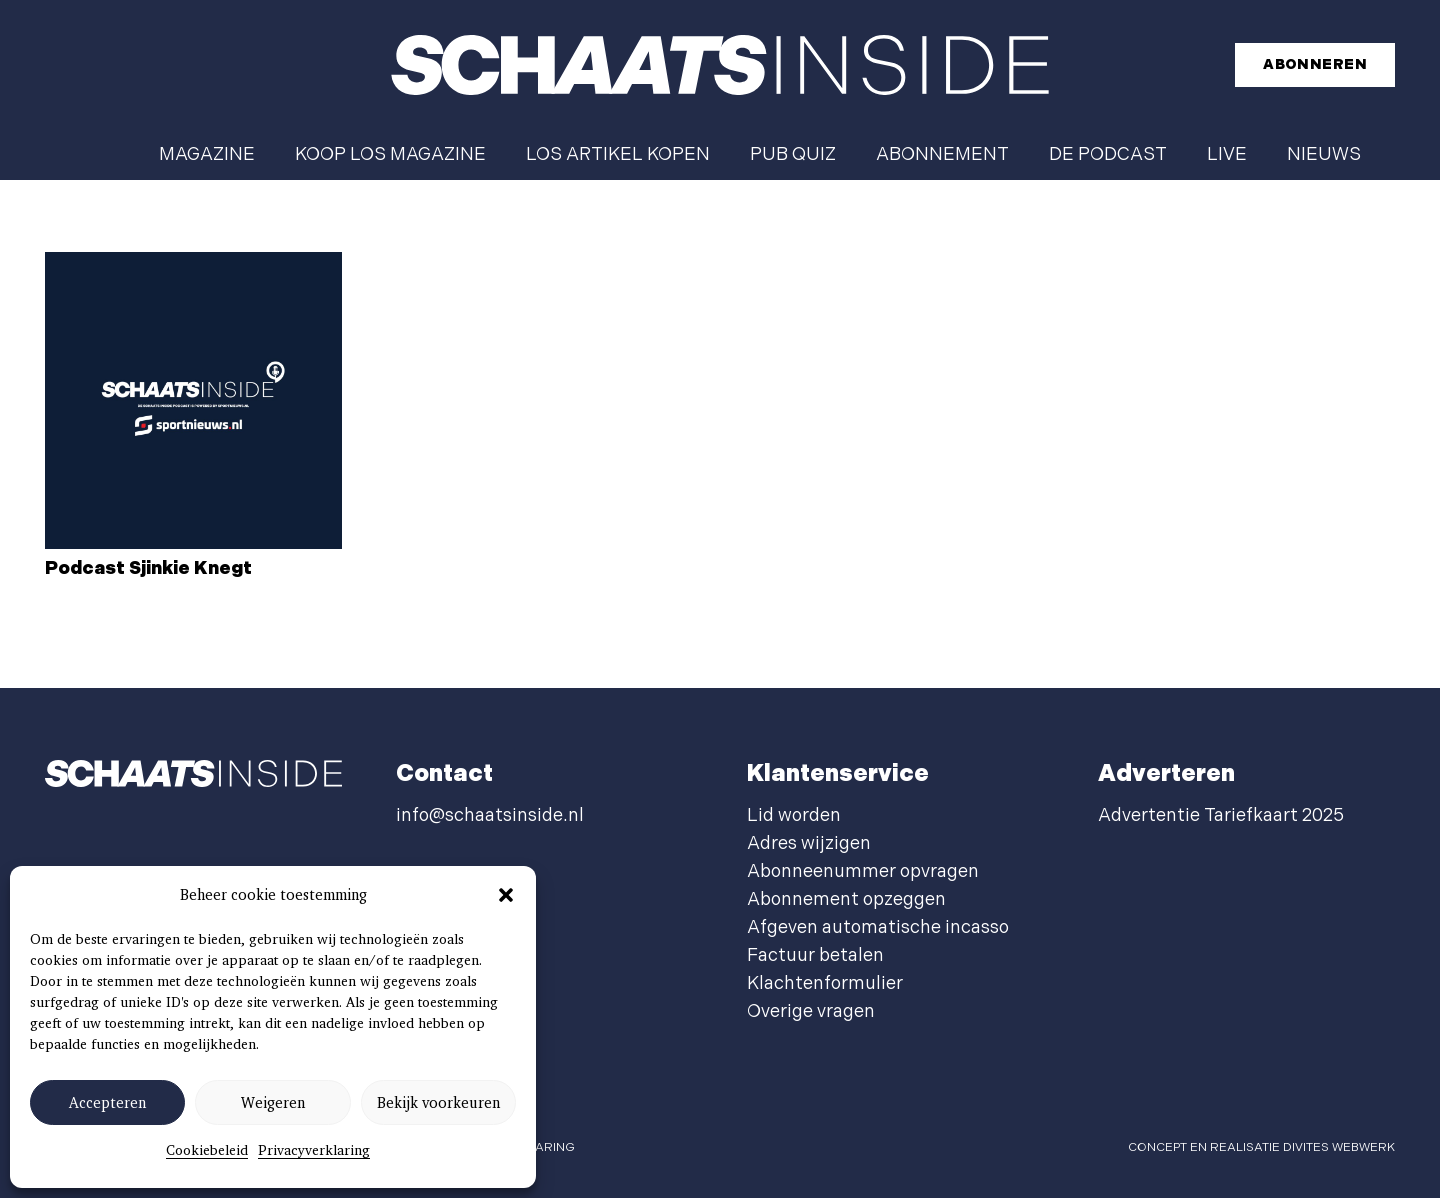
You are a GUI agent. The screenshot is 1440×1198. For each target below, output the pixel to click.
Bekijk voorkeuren (438, 1103)
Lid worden (794, 815)
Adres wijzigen (809, 843)
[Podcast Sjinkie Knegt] (193, 400)
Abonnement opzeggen (846, 899)
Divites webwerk (1339, 1147)
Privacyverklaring (314, 1150)
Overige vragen (811, 1011)
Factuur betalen (815, 955)
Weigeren (273, 1103)
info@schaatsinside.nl (490, 815)
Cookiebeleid (207, 1150)
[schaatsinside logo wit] (720, 65)
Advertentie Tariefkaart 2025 (1221, 815)
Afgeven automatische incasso (878, 927)
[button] (506, 895)
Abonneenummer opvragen (863, 871)
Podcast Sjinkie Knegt (148, 568)
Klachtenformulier (825, 983)
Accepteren (107, 1103)
